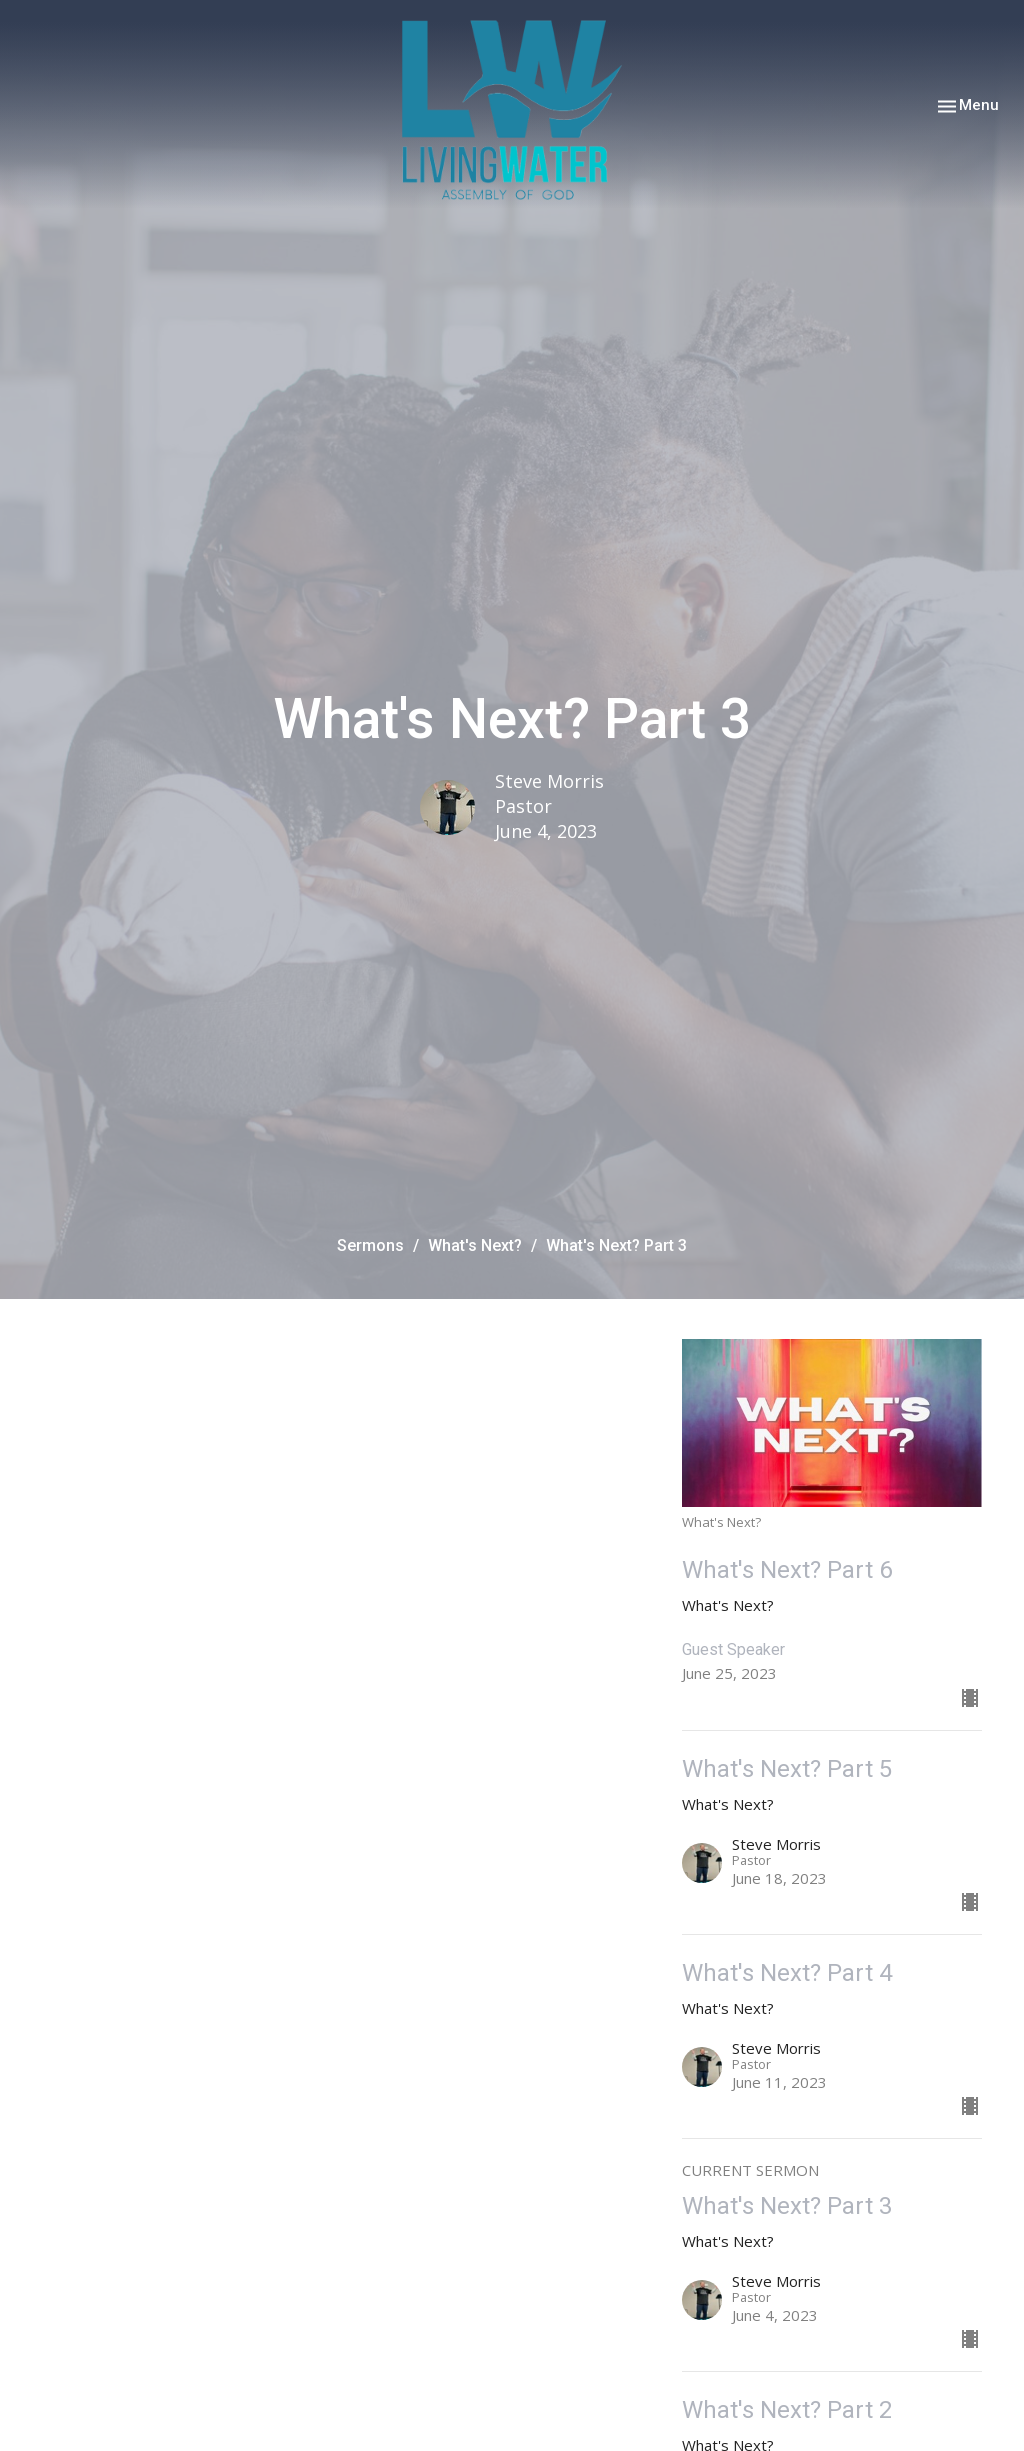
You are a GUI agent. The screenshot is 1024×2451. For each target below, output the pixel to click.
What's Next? (475, 1245)
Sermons (370, 1245)
